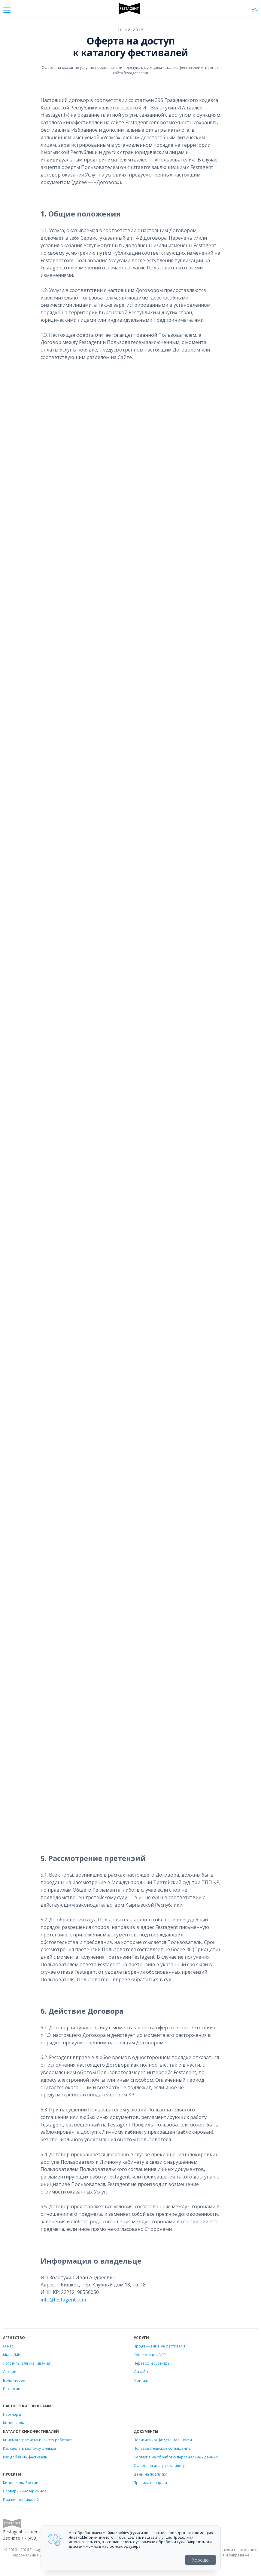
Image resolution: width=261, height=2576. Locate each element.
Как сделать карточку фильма (29, 2448)
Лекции (10, 2371)
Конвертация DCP (150, 2354)
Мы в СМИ (12, 2354)
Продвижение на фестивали (159, 2346)
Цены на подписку (150, 2474)
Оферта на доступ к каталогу (159, 2465)
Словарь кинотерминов (25, 2490)
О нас (8, 2346)
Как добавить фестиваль (25, 2457)
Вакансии (11, 2388)
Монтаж (141, 2380)
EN (254, 9)
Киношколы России (20, 2482)
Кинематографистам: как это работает (37, 2439)
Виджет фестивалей (21, 2499)
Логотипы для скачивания (26, 2363)
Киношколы (14, 2422)
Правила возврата (150, 2482)
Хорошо (200, 2560)
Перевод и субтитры (152, 2363)
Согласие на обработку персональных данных (176, 2457)
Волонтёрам (14, 2380)
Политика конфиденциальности (163, 2439)
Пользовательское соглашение (162, 2448)
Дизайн (141, 2371)
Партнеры (12, 2414)
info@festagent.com (63, 2299)
